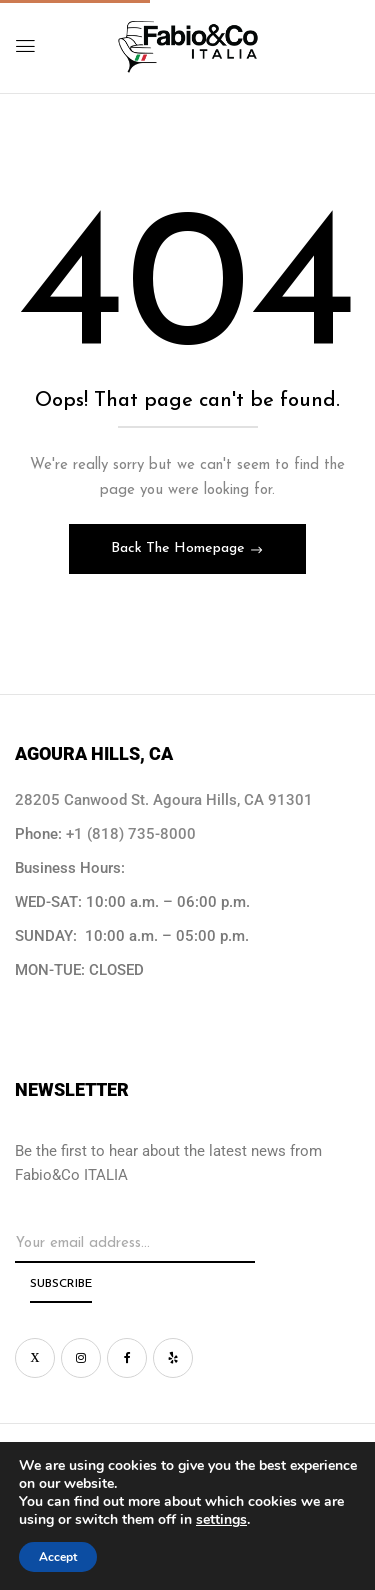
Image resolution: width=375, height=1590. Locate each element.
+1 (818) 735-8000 (131, 834)
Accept (58, 1557)
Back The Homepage (180, 548)
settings (221, 1520)
